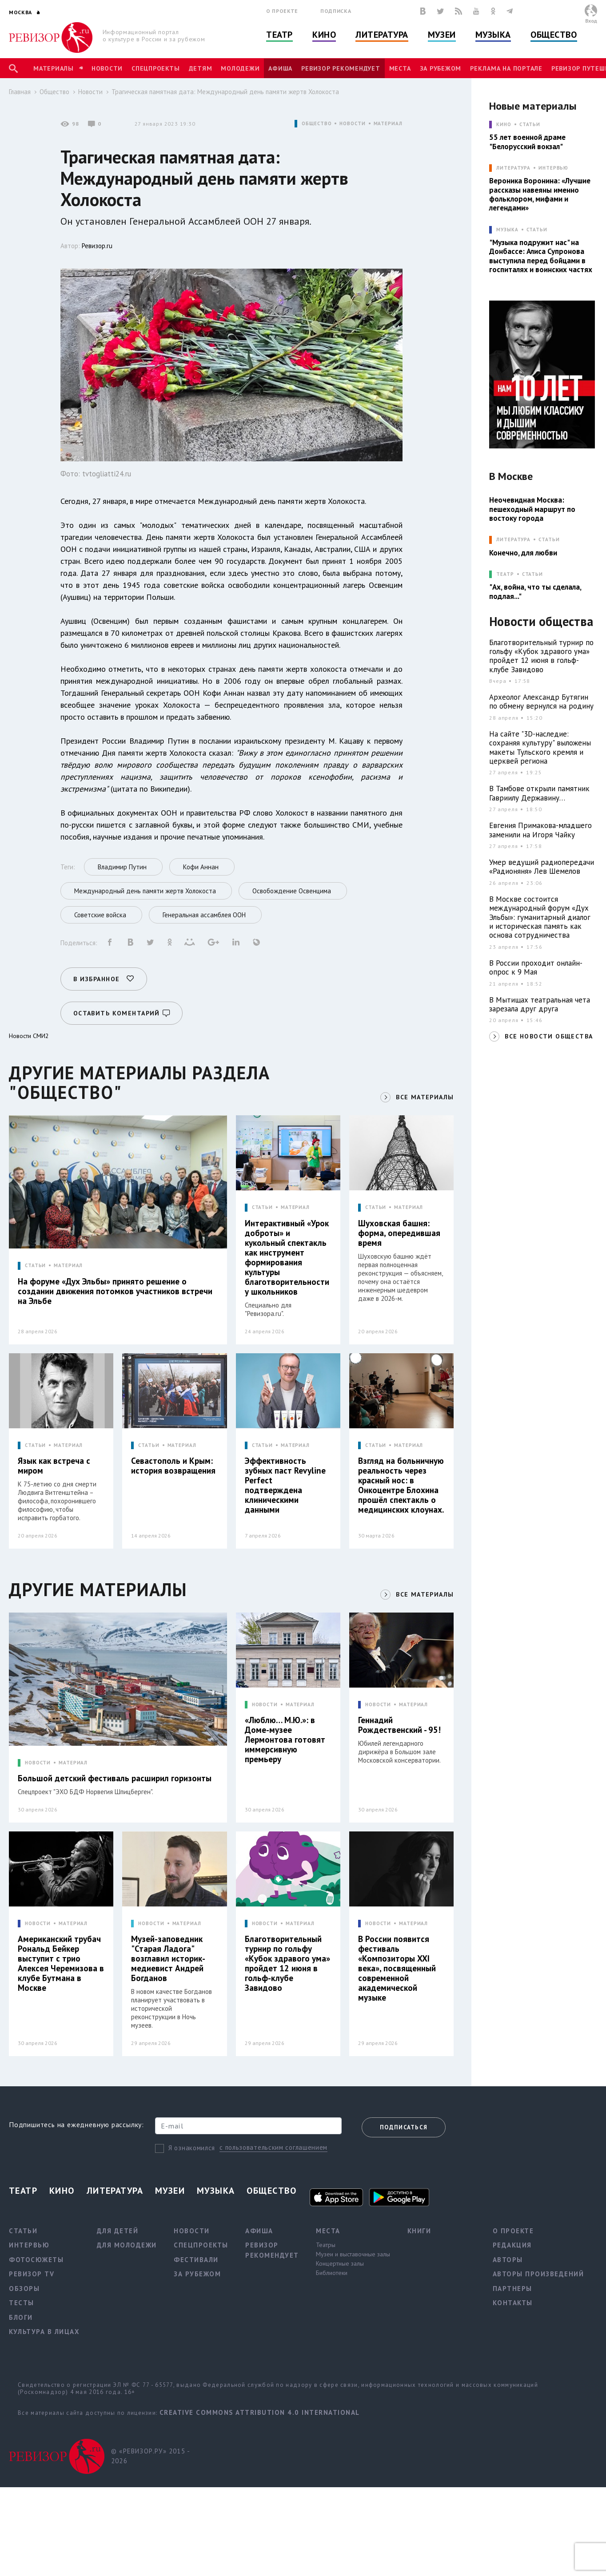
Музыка (493, 34)
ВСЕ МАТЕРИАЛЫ (425, 1097)
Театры (325, 2245)
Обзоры (24, 2288)
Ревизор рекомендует (340, 68)
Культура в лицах (44, 2331)
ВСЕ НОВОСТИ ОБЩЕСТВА (549, 1036)
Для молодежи (127, 2245)
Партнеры (512, 2288)
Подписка (335, 11)
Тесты (21, 2303)
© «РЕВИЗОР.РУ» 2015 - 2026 (150, 2456)
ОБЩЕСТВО (316, 124)
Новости (107, 68)
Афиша (280, 68)
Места (400, 68)
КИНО (503, 124)
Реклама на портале (506, 68)
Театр (279, 34)
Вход (591, 20)
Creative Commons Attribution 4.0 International (259, 2412)
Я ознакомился (191, 2148)
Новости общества (541, 622)
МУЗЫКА (507, 230)
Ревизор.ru (97, 246)
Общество (553, 34)
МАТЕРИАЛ (388, 124)
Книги (419, 2231)
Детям (200, 68)
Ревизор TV (31, 2274)
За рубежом (441, 68)
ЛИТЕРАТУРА (513, 168)
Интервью (553, 168)
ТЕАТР (505, 574)
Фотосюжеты (36, 2259)
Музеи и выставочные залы (353, 2254)
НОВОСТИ (352, 124)
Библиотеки (331, 2273)
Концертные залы (340, 2263)
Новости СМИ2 (29, 1036)
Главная (20, 91)
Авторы (508, 2259)
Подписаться (403, 2127)
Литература (381, 34)
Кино (324, 34)
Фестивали (196, 2259)
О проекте (282, 11)
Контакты (513, 2303)
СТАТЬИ (35, 1265)
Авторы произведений (538, 2274)
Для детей (118, 2231)
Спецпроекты (155, 68)
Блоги (21, 2317)
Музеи (442, 34)
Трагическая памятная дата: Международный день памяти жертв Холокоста (225, 91)
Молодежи (240, 68)
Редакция (512, 2245)
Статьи (529, 124)
